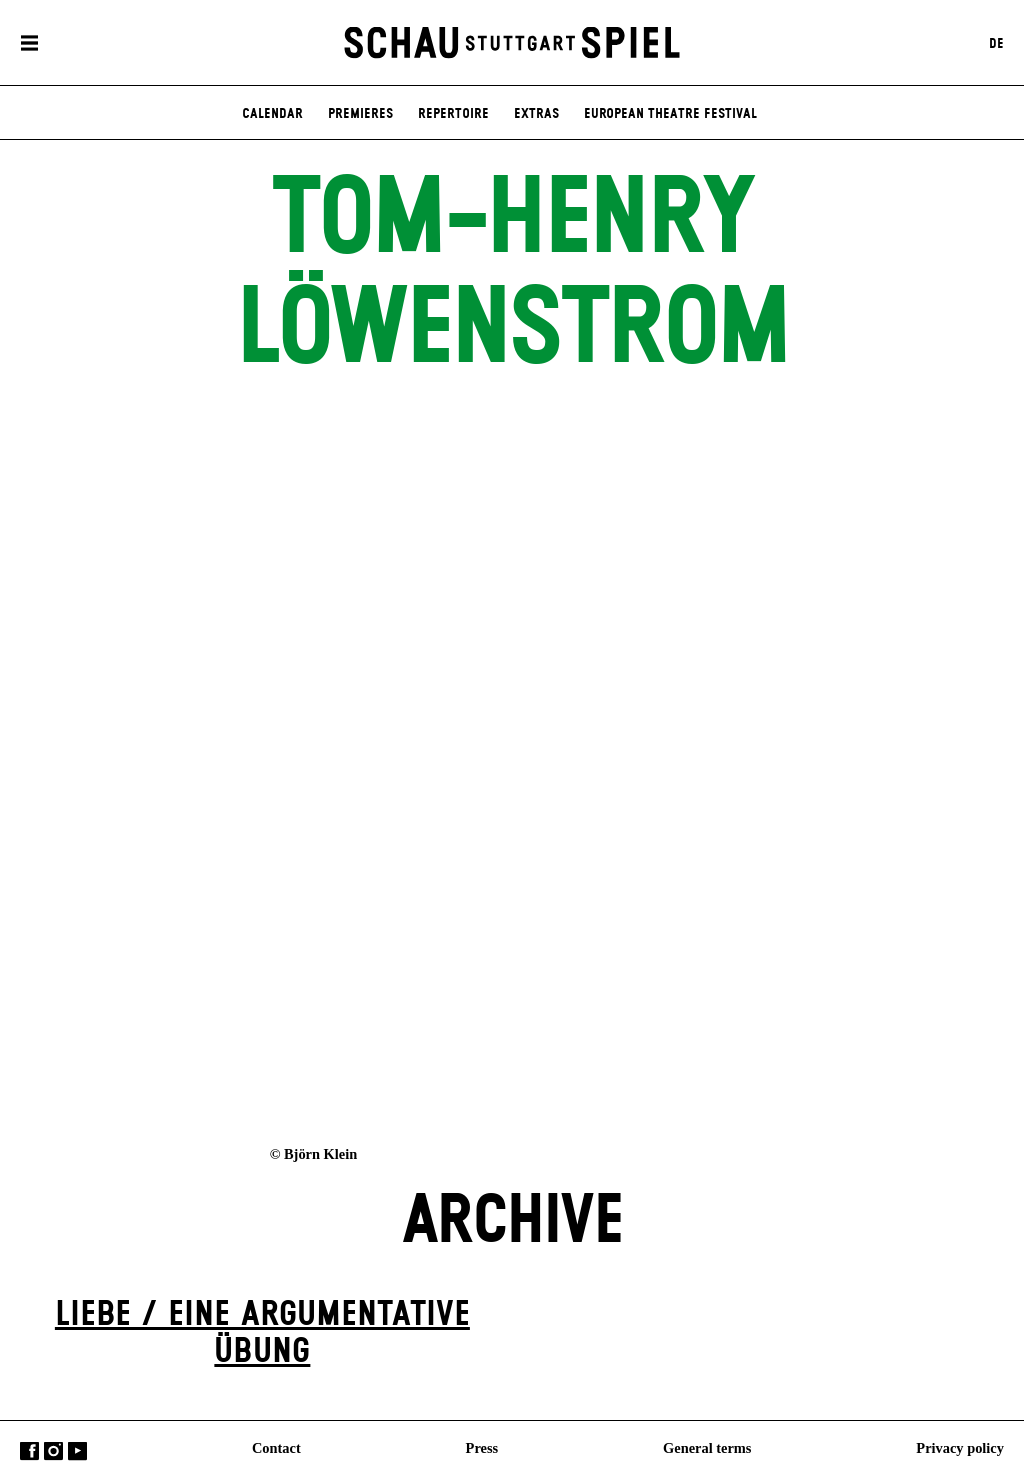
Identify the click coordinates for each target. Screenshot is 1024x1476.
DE (996, 43)
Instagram (53, 1450)
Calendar (272, 114)
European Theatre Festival (670, 114)
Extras (536, 114)
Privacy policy (960, 1447)
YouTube (77, 1450)
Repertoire (453, 114)
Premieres (360, 114)
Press (482, 1447)
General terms (707, 1447)
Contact (276, 1447)
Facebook (29, 1450)
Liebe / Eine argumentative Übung (262, 1333)
